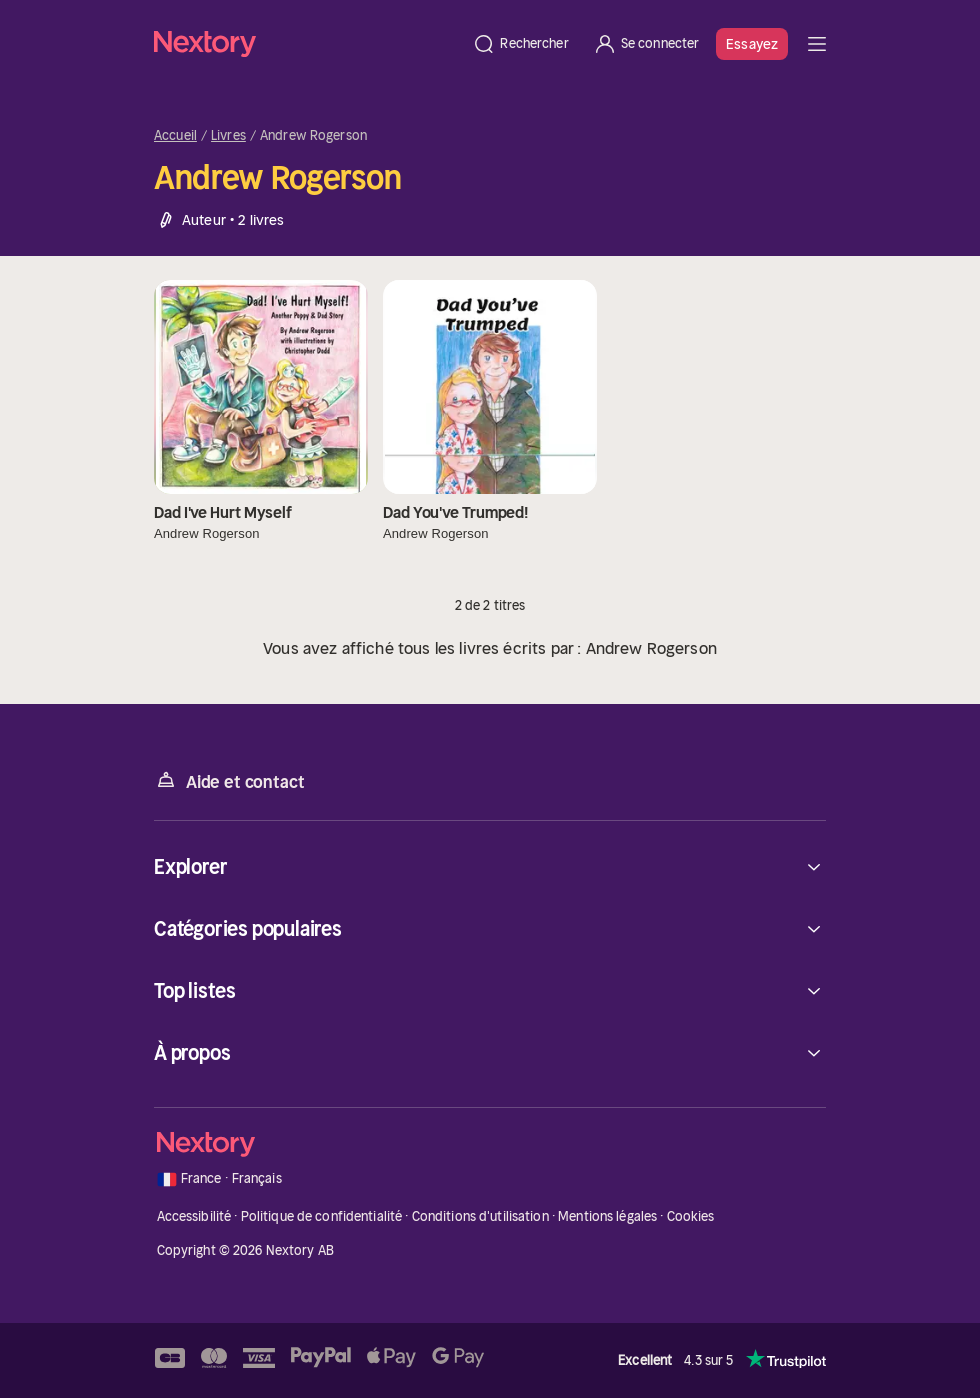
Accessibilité (194, 1216)
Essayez (752, 44)
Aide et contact (229, 780)
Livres (228, 136)
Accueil (175, 136)
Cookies (691, 1216)
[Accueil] (307, 43)
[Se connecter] (646, 44)
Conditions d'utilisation (480, 1216)
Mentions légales (607, 1216)
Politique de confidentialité (322, 1216)
